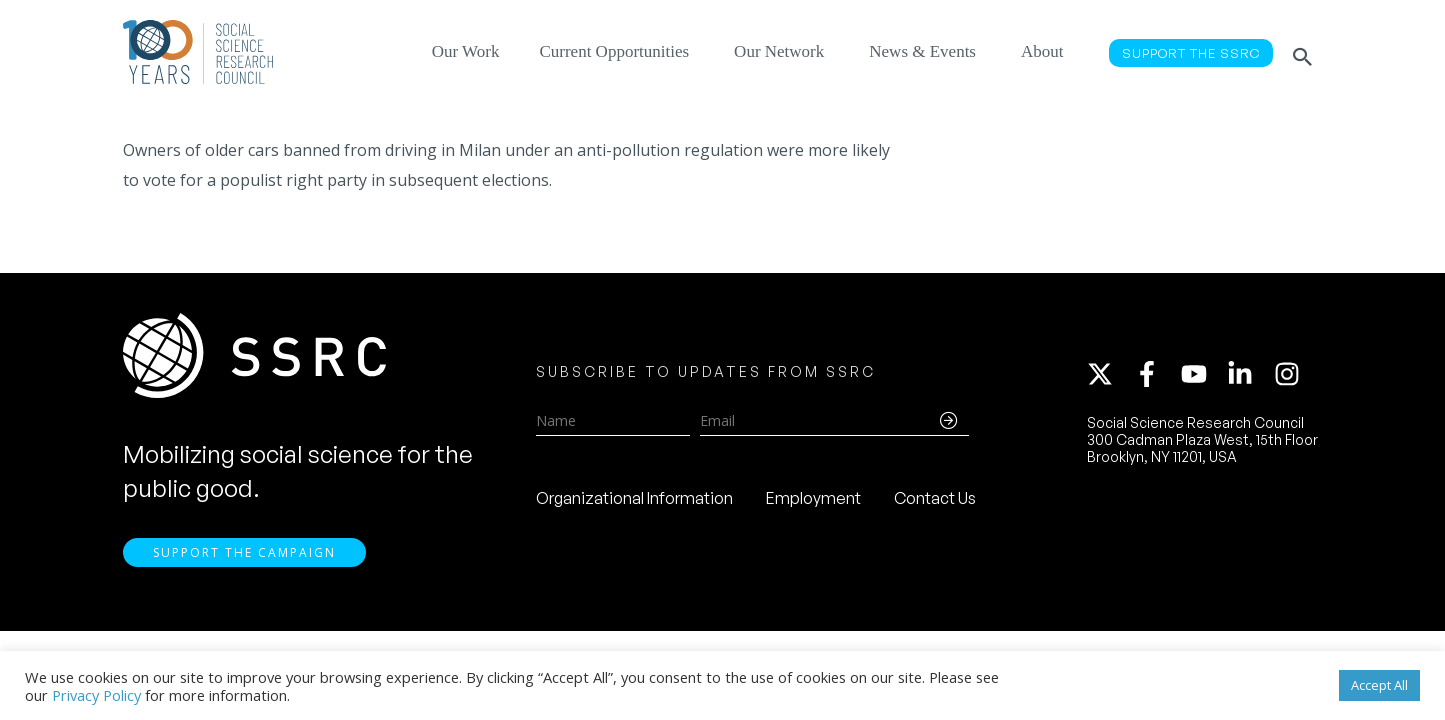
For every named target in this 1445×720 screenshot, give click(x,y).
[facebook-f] (1156, 377)
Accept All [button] (1379, 685)
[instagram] (1291, 377)
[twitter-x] (1109, 377)
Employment (813, 501)
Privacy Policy (96, 695)
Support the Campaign (244, 557)
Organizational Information (634, 501)
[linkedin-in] (1249, 377)
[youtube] (1203, 377)
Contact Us (935, 501)
